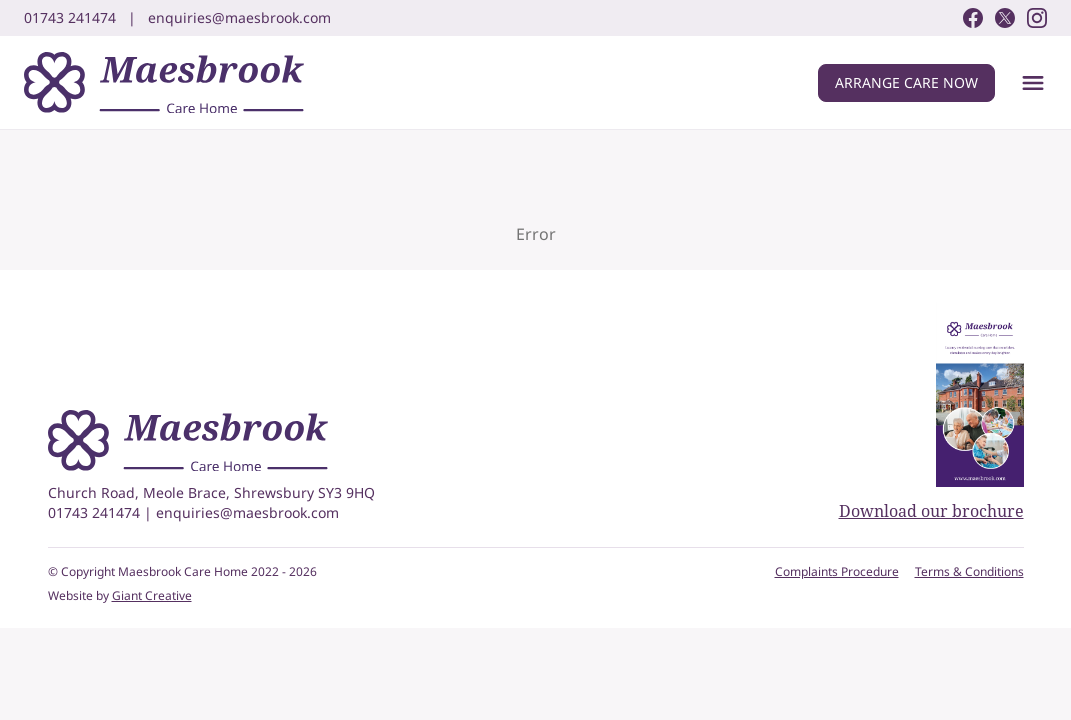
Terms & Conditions (969, 572)
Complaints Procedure (837, 572)
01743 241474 (96, 512)
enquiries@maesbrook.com (247, 512)
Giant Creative (152, 595)
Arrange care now (906, 82)
